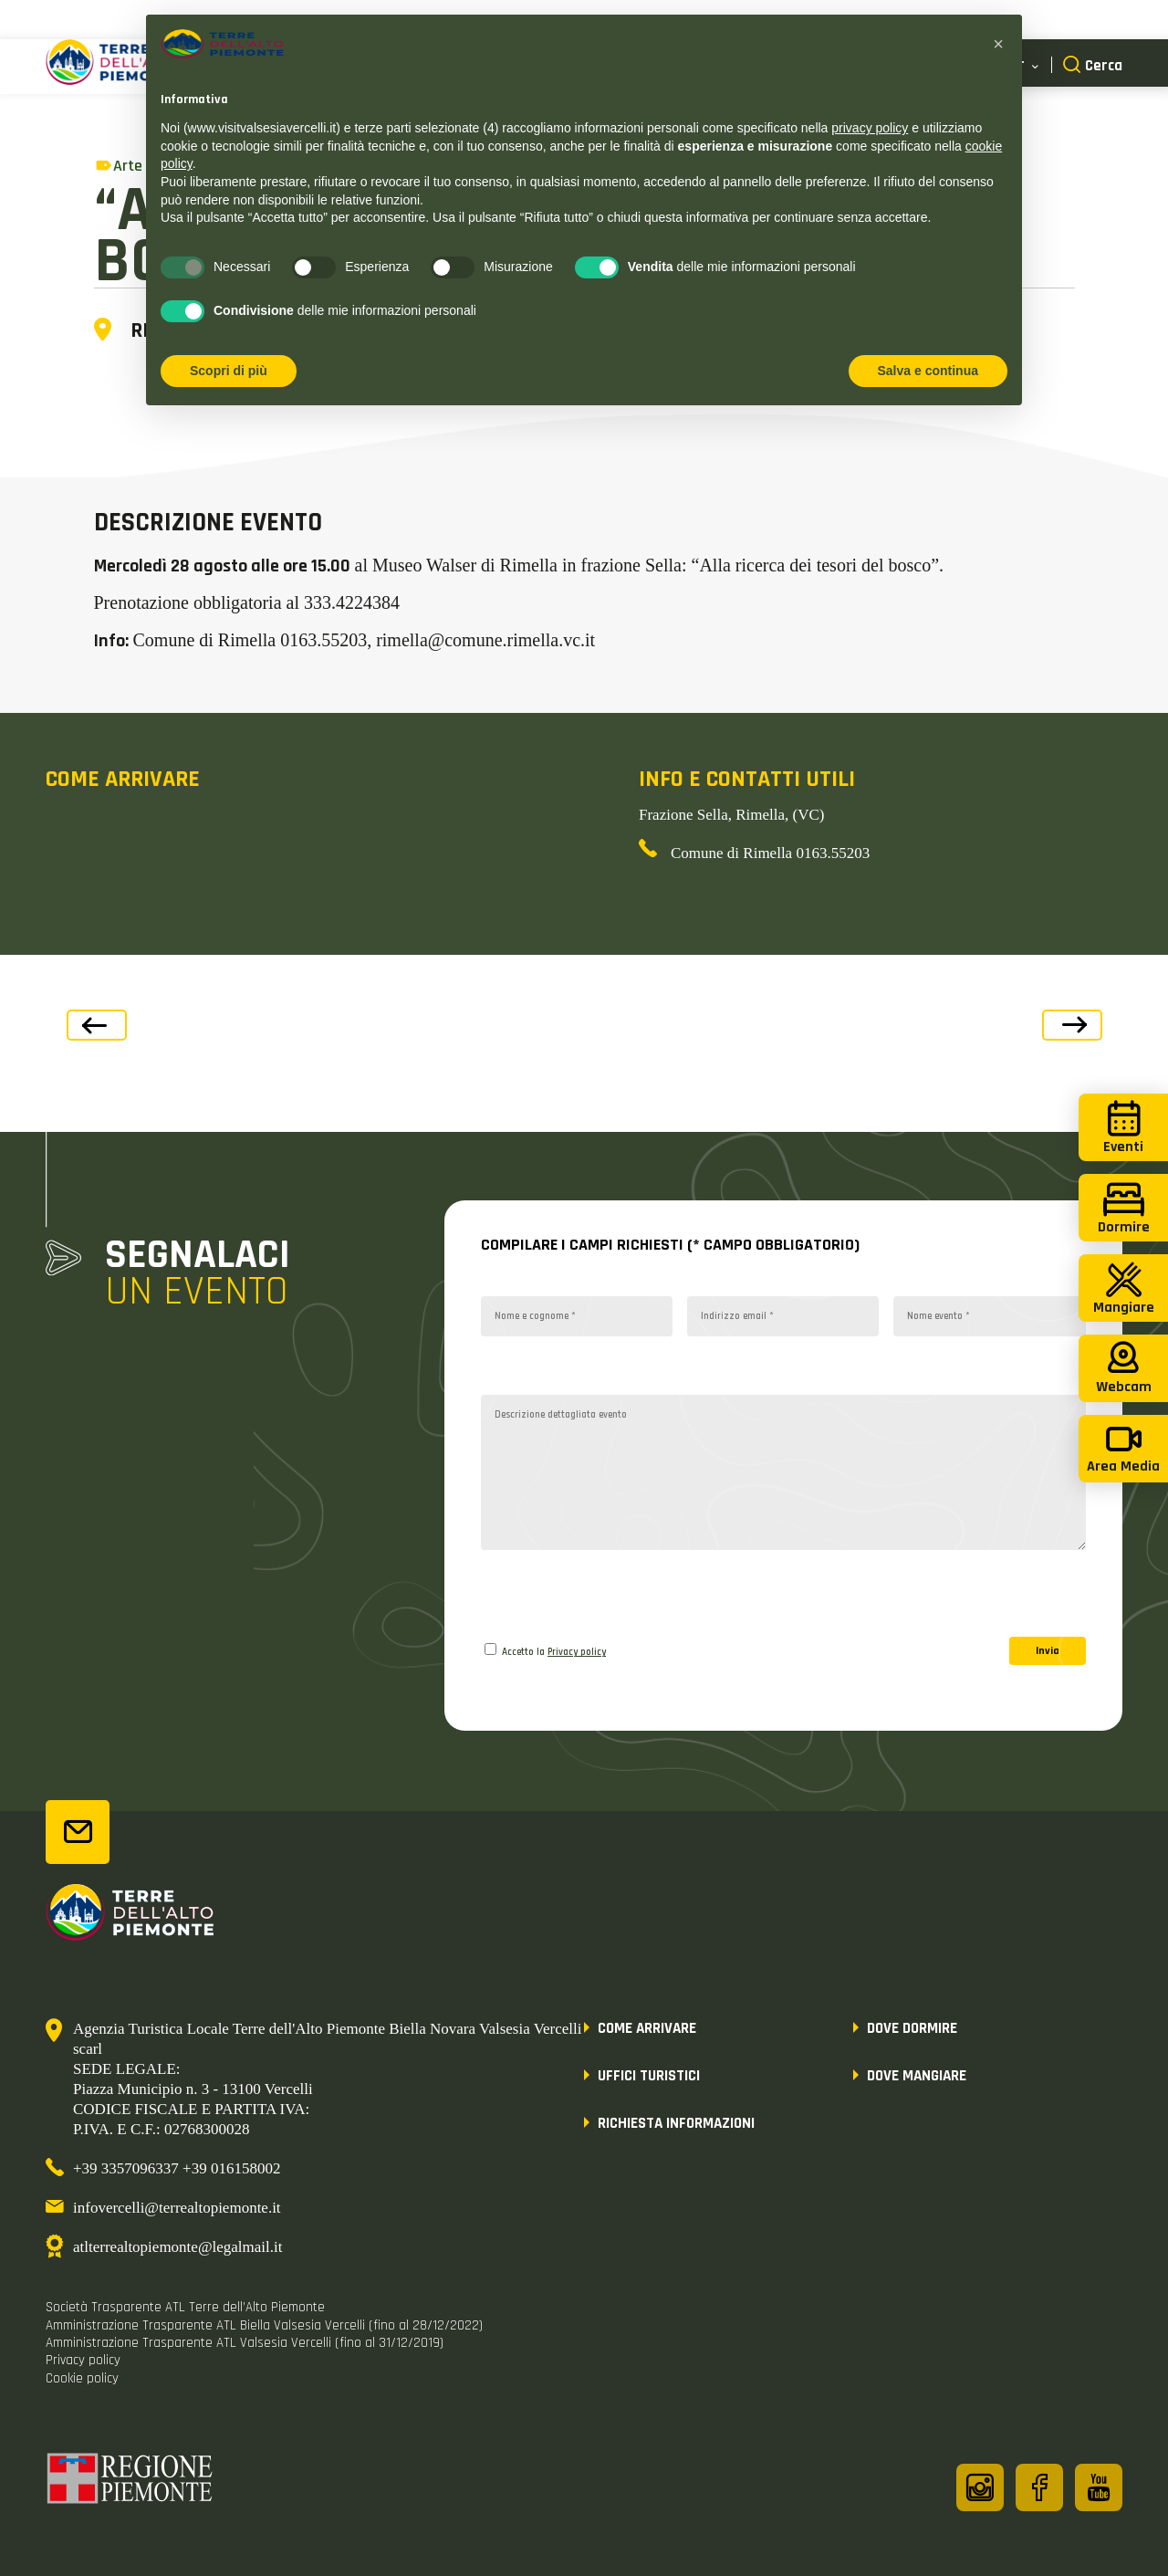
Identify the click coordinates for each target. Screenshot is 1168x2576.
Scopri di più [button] (228, 370)
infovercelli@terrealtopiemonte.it (177, 2207)
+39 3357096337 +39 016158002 (176, 2168)
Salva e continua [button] (928, 370)
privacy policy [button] (869, 127)
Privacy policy (577, 1652)
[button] (998, 43)
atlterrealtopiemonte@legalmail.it (177, 2247)
